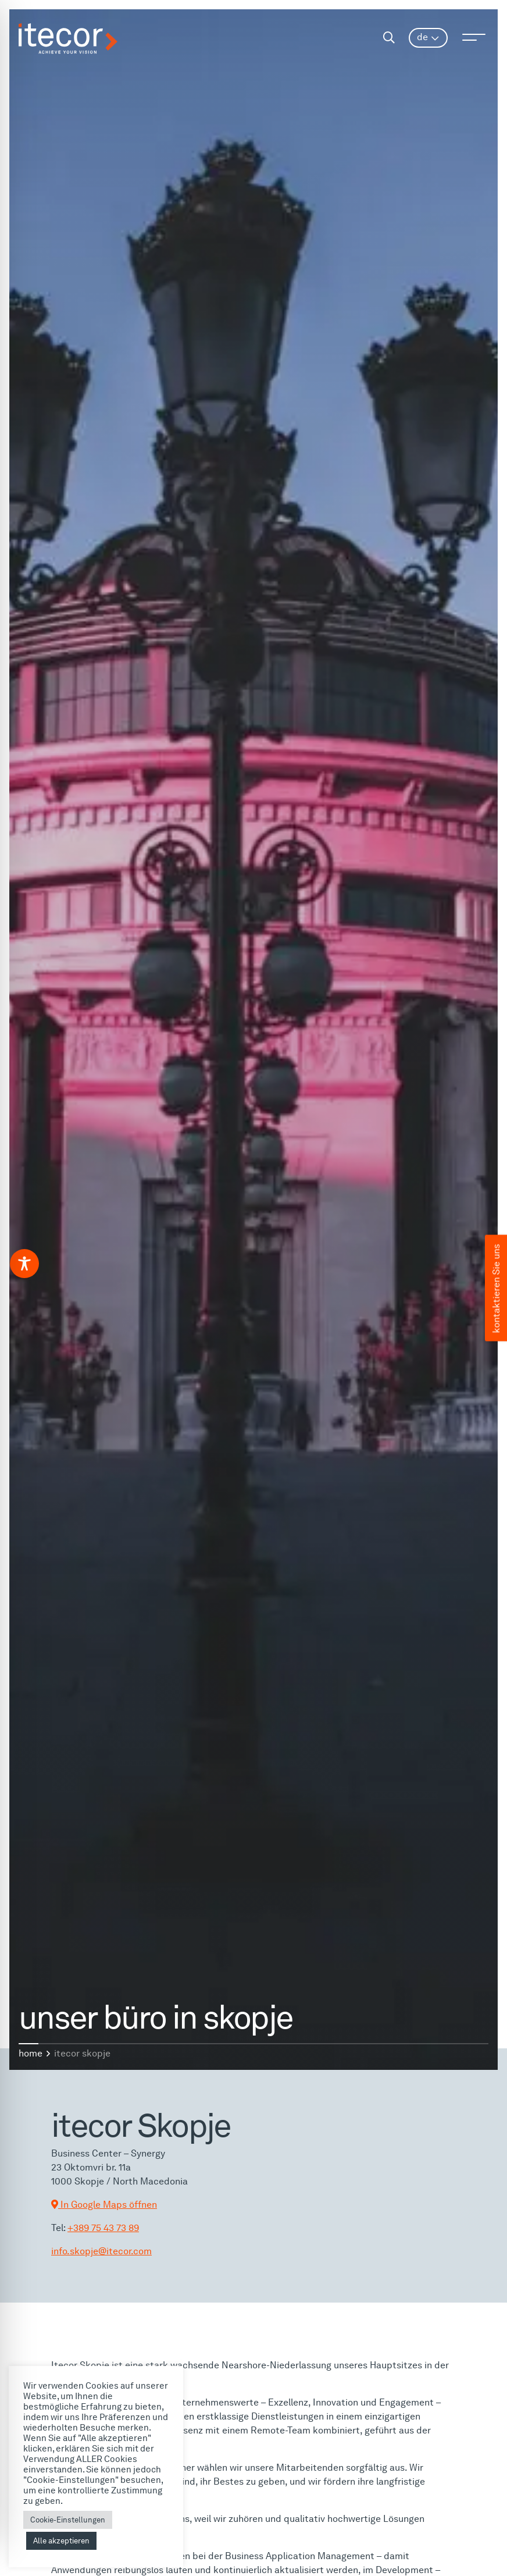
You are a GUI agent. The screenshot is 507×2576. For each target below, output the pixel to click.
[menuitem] (428, 38)
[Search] (389, 38)
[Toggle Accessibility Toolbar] (24, 1263)
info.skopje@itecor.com (101, 2251)
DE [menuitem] (422, 36)
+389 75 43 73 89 (103, 2227)
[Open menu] (473, 37)
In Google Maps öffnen (104, 2204)
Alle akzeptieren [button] (61, 2540)
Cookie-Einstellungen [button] (67, 2519)
